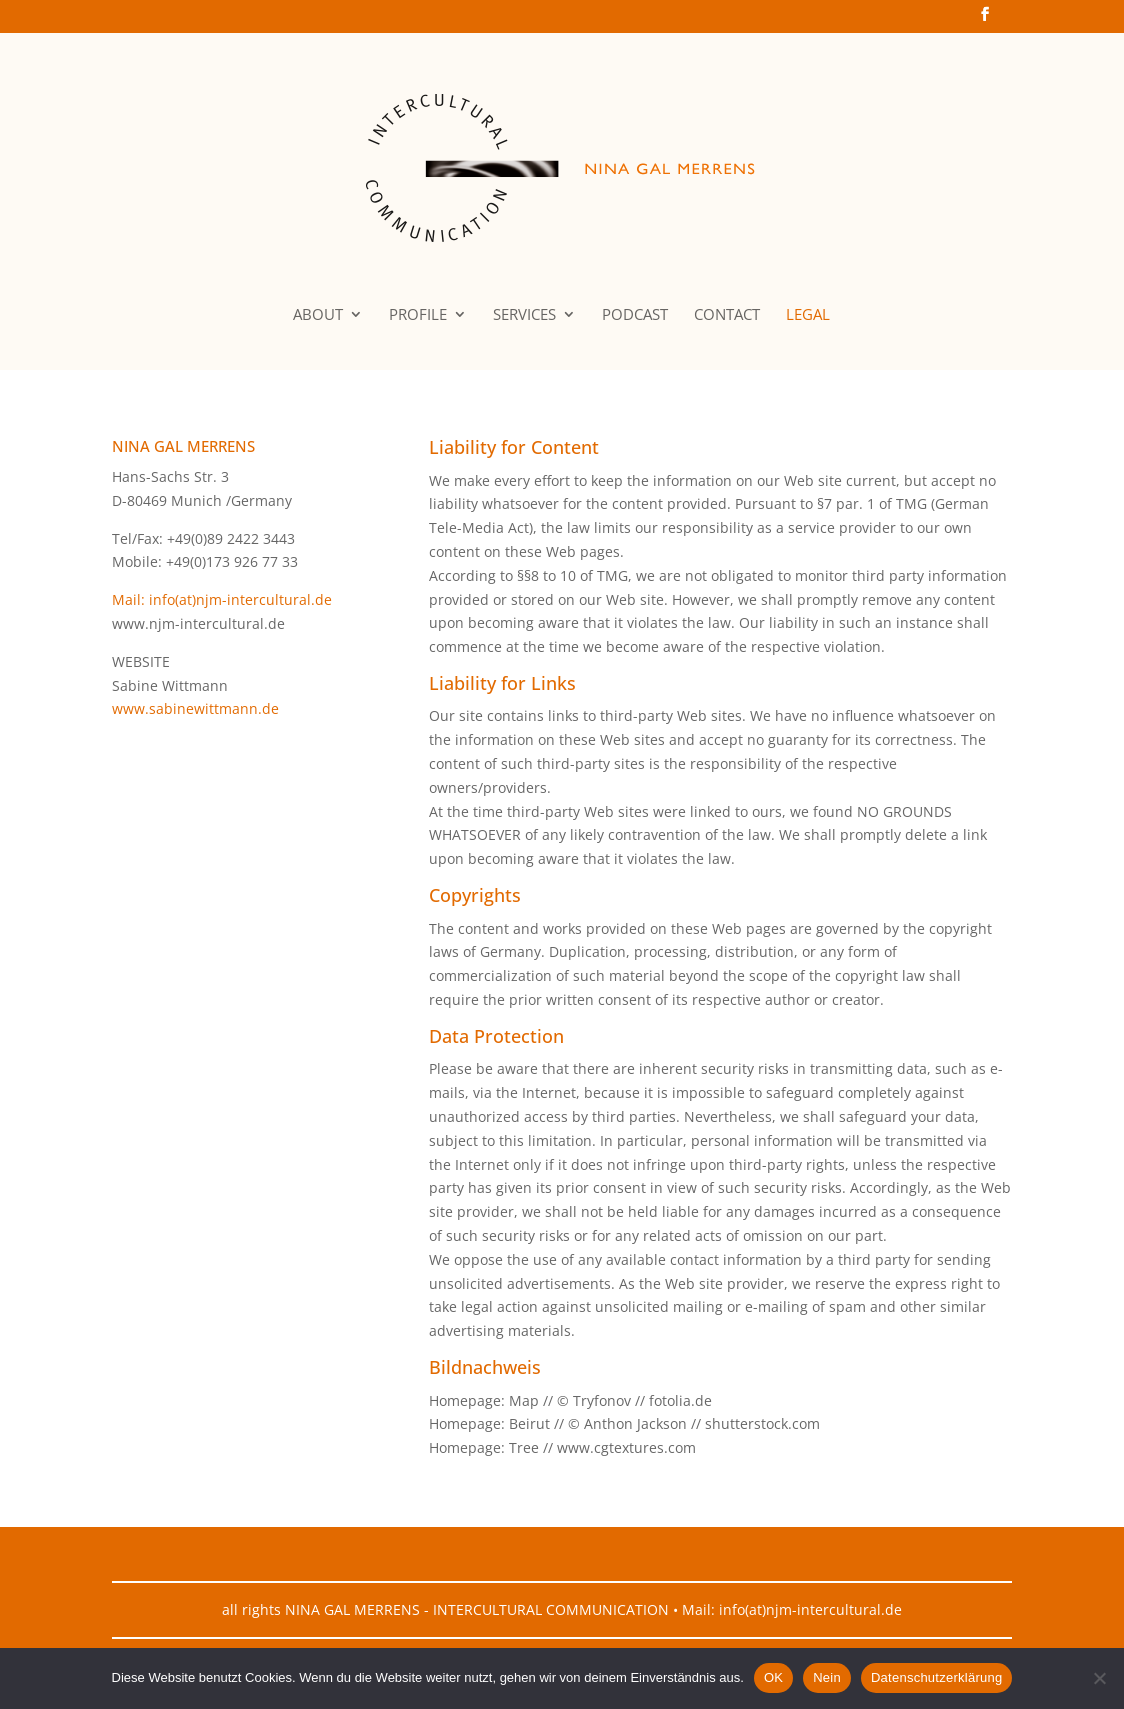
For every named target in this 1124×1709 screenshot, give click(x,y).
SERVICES (524, 315)
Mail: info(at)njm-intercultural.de (222, 599)
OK (773, 1677)
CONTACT (727, 315)
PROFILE (418, 315)
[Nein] (1099, 1678)
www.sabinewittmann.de (195, 708)
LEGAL (808, 315)
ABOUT (318, 315)
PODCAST (635, 315)
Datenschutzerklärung (936, 1677)
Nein (827, 1677)
